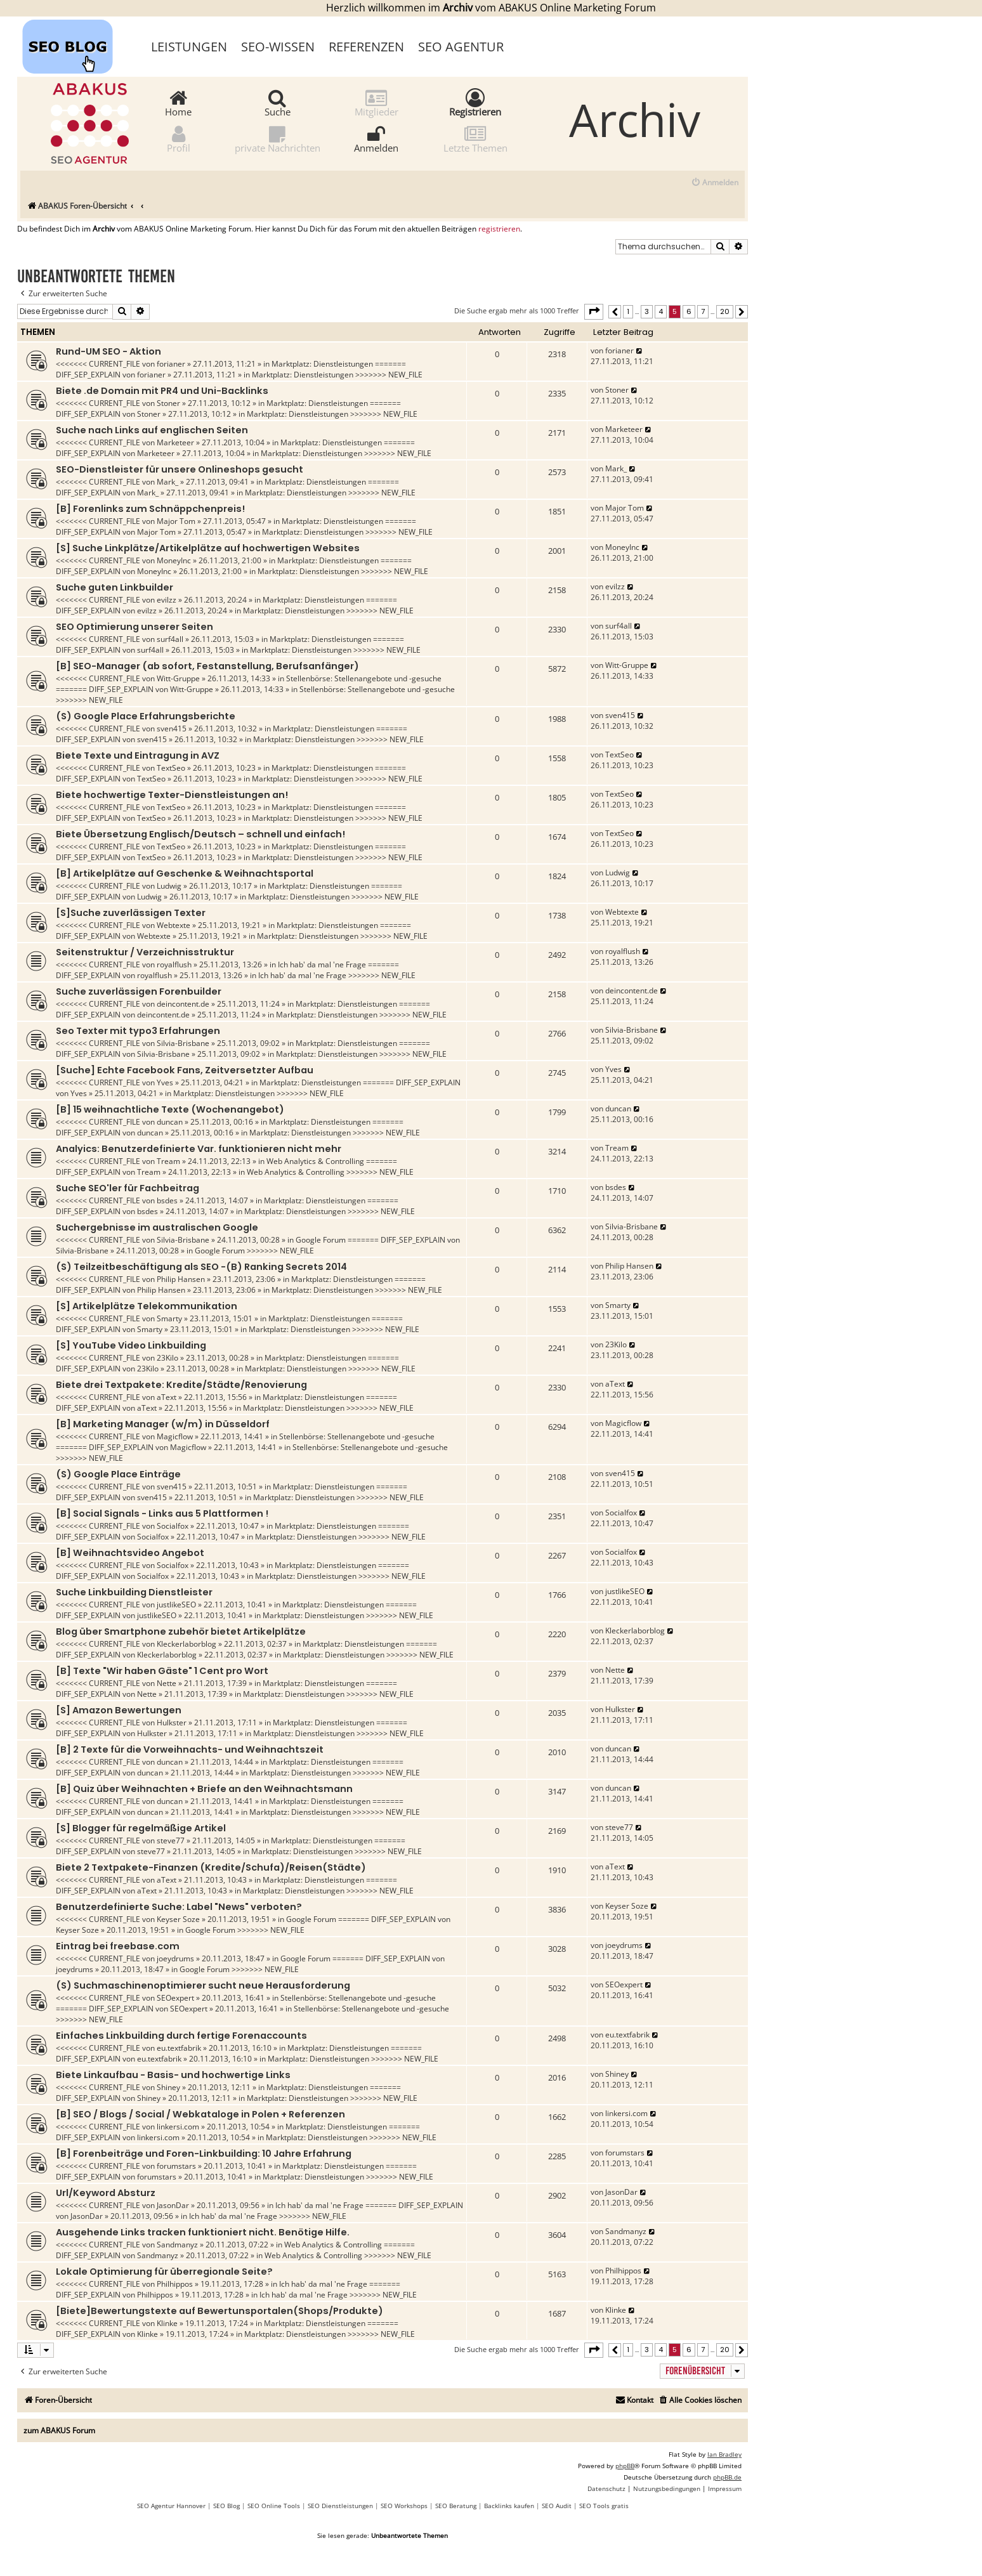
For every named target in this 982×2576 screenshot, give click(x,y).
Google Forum (321, 1239)
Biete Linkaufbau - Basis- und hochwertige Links (173, 2075)
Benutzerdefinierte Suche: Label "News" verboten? (179, 1906)
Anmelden (376, 138)
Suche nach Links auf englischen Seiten (152, 430)
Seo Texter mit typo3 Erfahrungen (138, 1030)
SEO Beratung (455, 2505)
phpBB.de (727, 2477)
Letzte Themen (475, 138)
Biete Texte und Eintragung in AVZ (137, 755)
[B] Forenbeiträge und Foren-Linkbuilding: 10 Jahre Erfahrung (203, 2153)
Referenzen (366, 46)
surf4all (170, 639)
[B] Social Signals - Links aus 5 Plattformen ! (162, 1513)
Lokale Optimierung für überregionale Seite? (164, 2271)
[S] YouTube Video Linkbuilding (131, 1345)
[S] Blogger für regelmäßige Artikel (141, 1828)
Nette (166, 1683)
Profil (178, 138)
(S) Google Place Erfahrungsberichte (145, 716)
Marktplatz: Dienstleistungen (322, 363)
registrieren (499, 229)
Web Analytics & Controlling (315, 1161)
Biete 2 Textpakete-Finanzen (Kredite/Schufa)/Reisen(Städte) (211, 1867)
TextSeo (171, 767)
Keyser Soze (178, 1919)
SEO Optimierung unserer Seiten (134, 626)
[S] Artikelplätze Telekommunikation (146, 1306)
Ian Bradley (724, 2454)
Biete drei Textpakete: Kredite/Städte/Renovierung (181, 1384)
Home (178, 102)
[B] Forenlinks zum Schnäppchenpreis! (150, 508)
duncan (170, 1121)
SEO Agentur (461, 46)
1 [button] (628, 311)
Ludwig (169, 885)
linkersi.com (178, 2126)
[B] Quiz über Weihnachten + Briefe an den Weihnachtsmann (204, 1788)
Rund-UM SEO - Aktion (108, 351)
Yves (165, 1082)
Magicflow (175, 1436)
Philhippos (175, 2284)
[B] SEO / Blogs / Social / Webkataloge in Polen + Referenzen (200, 2114)
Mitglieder (376, 102)
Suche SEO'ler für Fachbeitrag (127, 1188)
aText (166, 1397)
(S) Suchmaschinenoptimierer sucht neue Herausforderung (203, 1985)
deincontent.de (183, 1003)
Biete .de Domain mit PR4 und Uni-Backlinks (162, 390)
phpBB (624, 2465)
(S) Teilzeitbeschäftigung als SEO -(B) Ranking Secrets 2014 (201, 1266)
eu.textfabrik (179, 2048)
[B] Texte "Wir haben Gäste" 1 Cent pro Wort (162, 1670)
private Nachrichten (277, 138)
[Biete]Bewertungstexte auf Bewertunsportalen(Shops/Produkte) (219, 2311)
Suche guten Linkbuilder (114, 587)
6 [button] (688, 311)
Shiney (168, 2087)
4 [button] (660, 311)
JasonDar (173, 2205)
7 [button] (703, 311)
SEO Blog (226, 2505)
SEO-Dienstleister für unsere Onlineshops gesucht (179, 469)
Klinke (167, 2323)
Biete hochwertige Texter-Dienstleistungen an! (172, 794)
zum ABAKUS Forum (59, 2430)
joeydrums (175, 1958)
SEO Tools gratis (604, 2505)
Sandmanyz (177, 2244)
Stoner (168, 403)
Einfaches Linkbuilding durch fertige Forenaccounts (181, 2035)
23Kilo (167, 1357)
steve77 (171, 1840)
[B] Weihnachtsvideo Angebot (130, 1552)
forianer (171, 363)
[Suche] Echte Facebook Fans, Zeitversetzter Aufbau (184, 1070)
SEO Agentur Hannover (171, 2505)
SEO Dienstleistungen (340, 2505)
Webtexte (173, 925)
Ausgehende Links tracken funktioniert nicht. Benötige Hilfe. (203, 2232)
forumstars (176, 2166)
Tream (168, 1161)
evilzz (166, 599)
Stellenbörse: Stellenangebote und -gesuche (364, 678)
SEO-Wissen (278, 46)
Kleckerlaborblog (186, 1643)
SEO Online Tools (273, 2505)
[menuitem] (714, 183)
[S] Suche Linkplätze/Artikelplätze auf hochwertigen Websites (208, 548)
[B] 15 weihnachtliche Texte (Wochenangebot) (170, 1109)
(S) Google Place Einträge (118, 1474)
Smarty (169, 1318)
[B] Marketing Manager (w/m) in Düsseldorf (163, 1424)
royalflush (174, 964)
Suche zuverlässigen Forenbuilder (138, 991)
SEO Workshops (404, 2505)
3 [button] (647, 311)
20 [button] (725, 311)
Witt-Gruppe (178, 678)
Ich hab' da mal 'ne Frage (322, 964)
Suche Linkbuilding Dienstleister (134, 1592)
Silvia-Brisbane (183, 1043)
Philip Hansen (181, 1279)
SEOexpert (175, 1997)
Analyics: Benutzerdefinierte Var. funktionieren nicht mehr (198, 1148)
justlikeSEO (176, 1604)
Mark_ (167, 481)
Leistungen (189, 46)
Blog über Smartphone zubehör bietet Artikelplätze (181, 1631)
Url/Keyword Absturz (105, 2193)
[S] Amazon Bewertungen (118, 1710)
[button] (593, 311)
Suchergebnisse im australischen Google (157, 1227)
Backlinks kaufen (509, 2505)
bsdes (167, 1200)
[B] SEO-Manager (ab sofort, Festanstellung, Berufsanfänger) (207, 666)
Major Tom (176, 521)
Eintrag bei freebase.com (118, 1946)
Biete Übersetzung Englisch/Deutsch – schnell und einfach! (200, 834)
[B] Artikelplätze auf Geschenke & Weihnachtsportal (184, 873)
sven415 (172, 728)
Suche (278, 102)
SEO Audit (557, 2505)
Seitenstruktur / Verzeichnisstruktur (145, 952)
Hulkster (172, 1722)
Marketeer (175, 442)
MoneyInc (174, 560)
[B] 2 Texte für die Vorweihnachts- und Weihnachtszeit (190, 1749)
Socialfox (172, 1525)
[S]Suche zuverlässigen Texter (131, 912)
